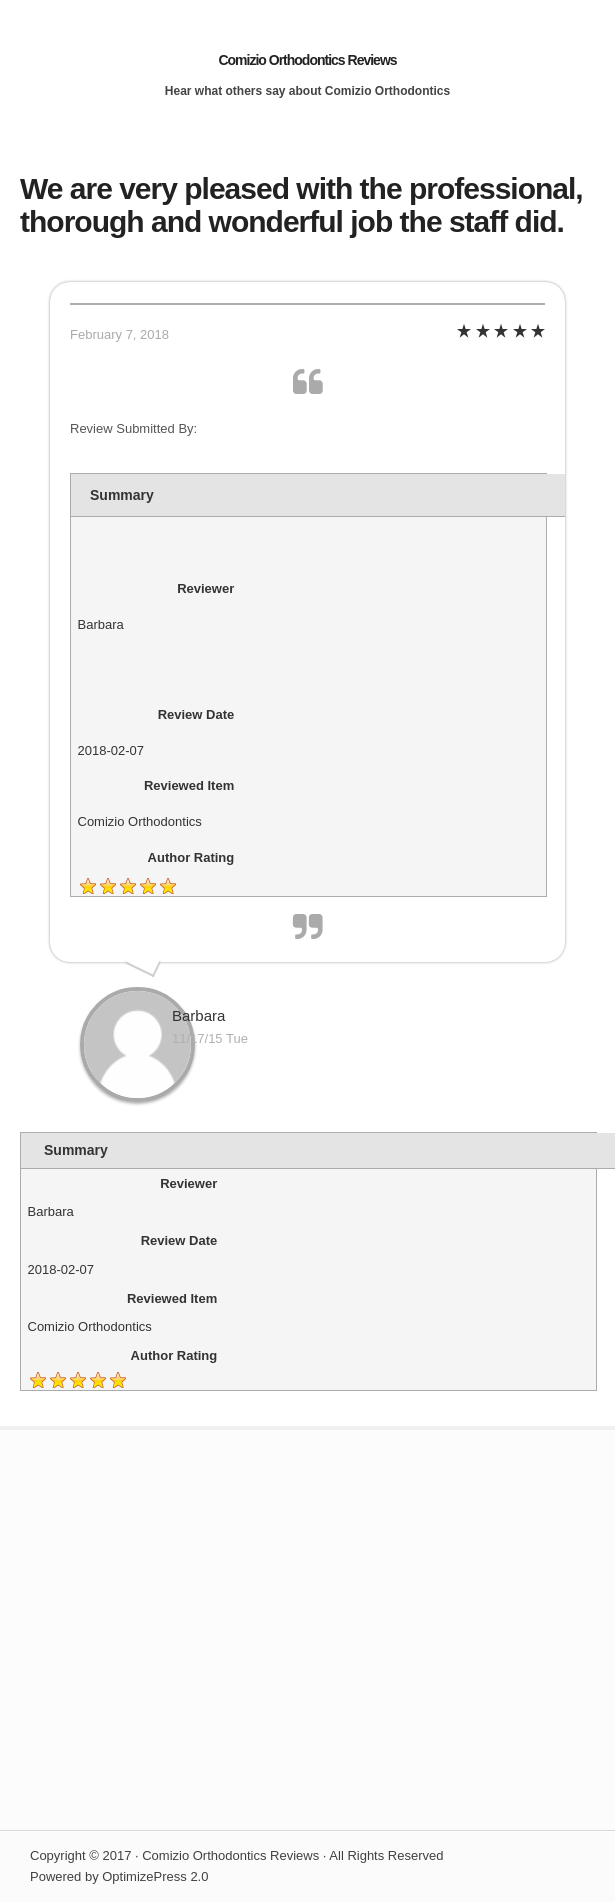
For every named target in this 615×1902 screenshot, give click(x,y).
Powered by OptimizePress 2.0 (119, 1876)
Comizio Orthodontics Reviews (307, 60)
